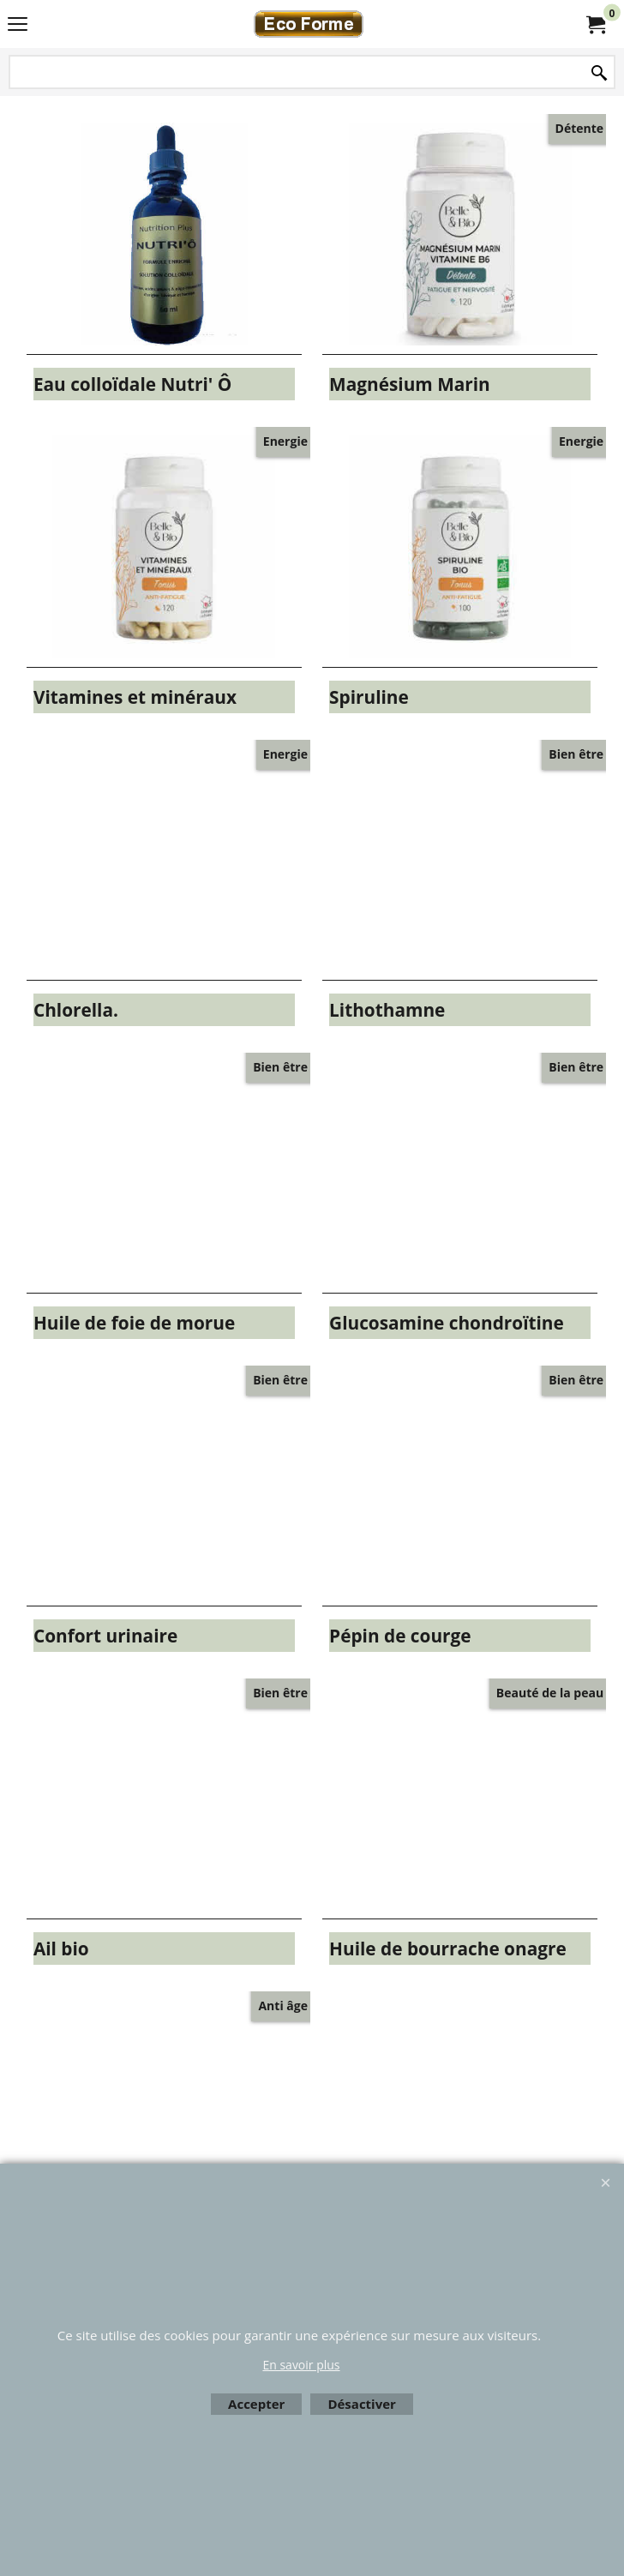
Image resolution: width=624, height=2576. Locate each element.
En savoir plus (300, 2365)
